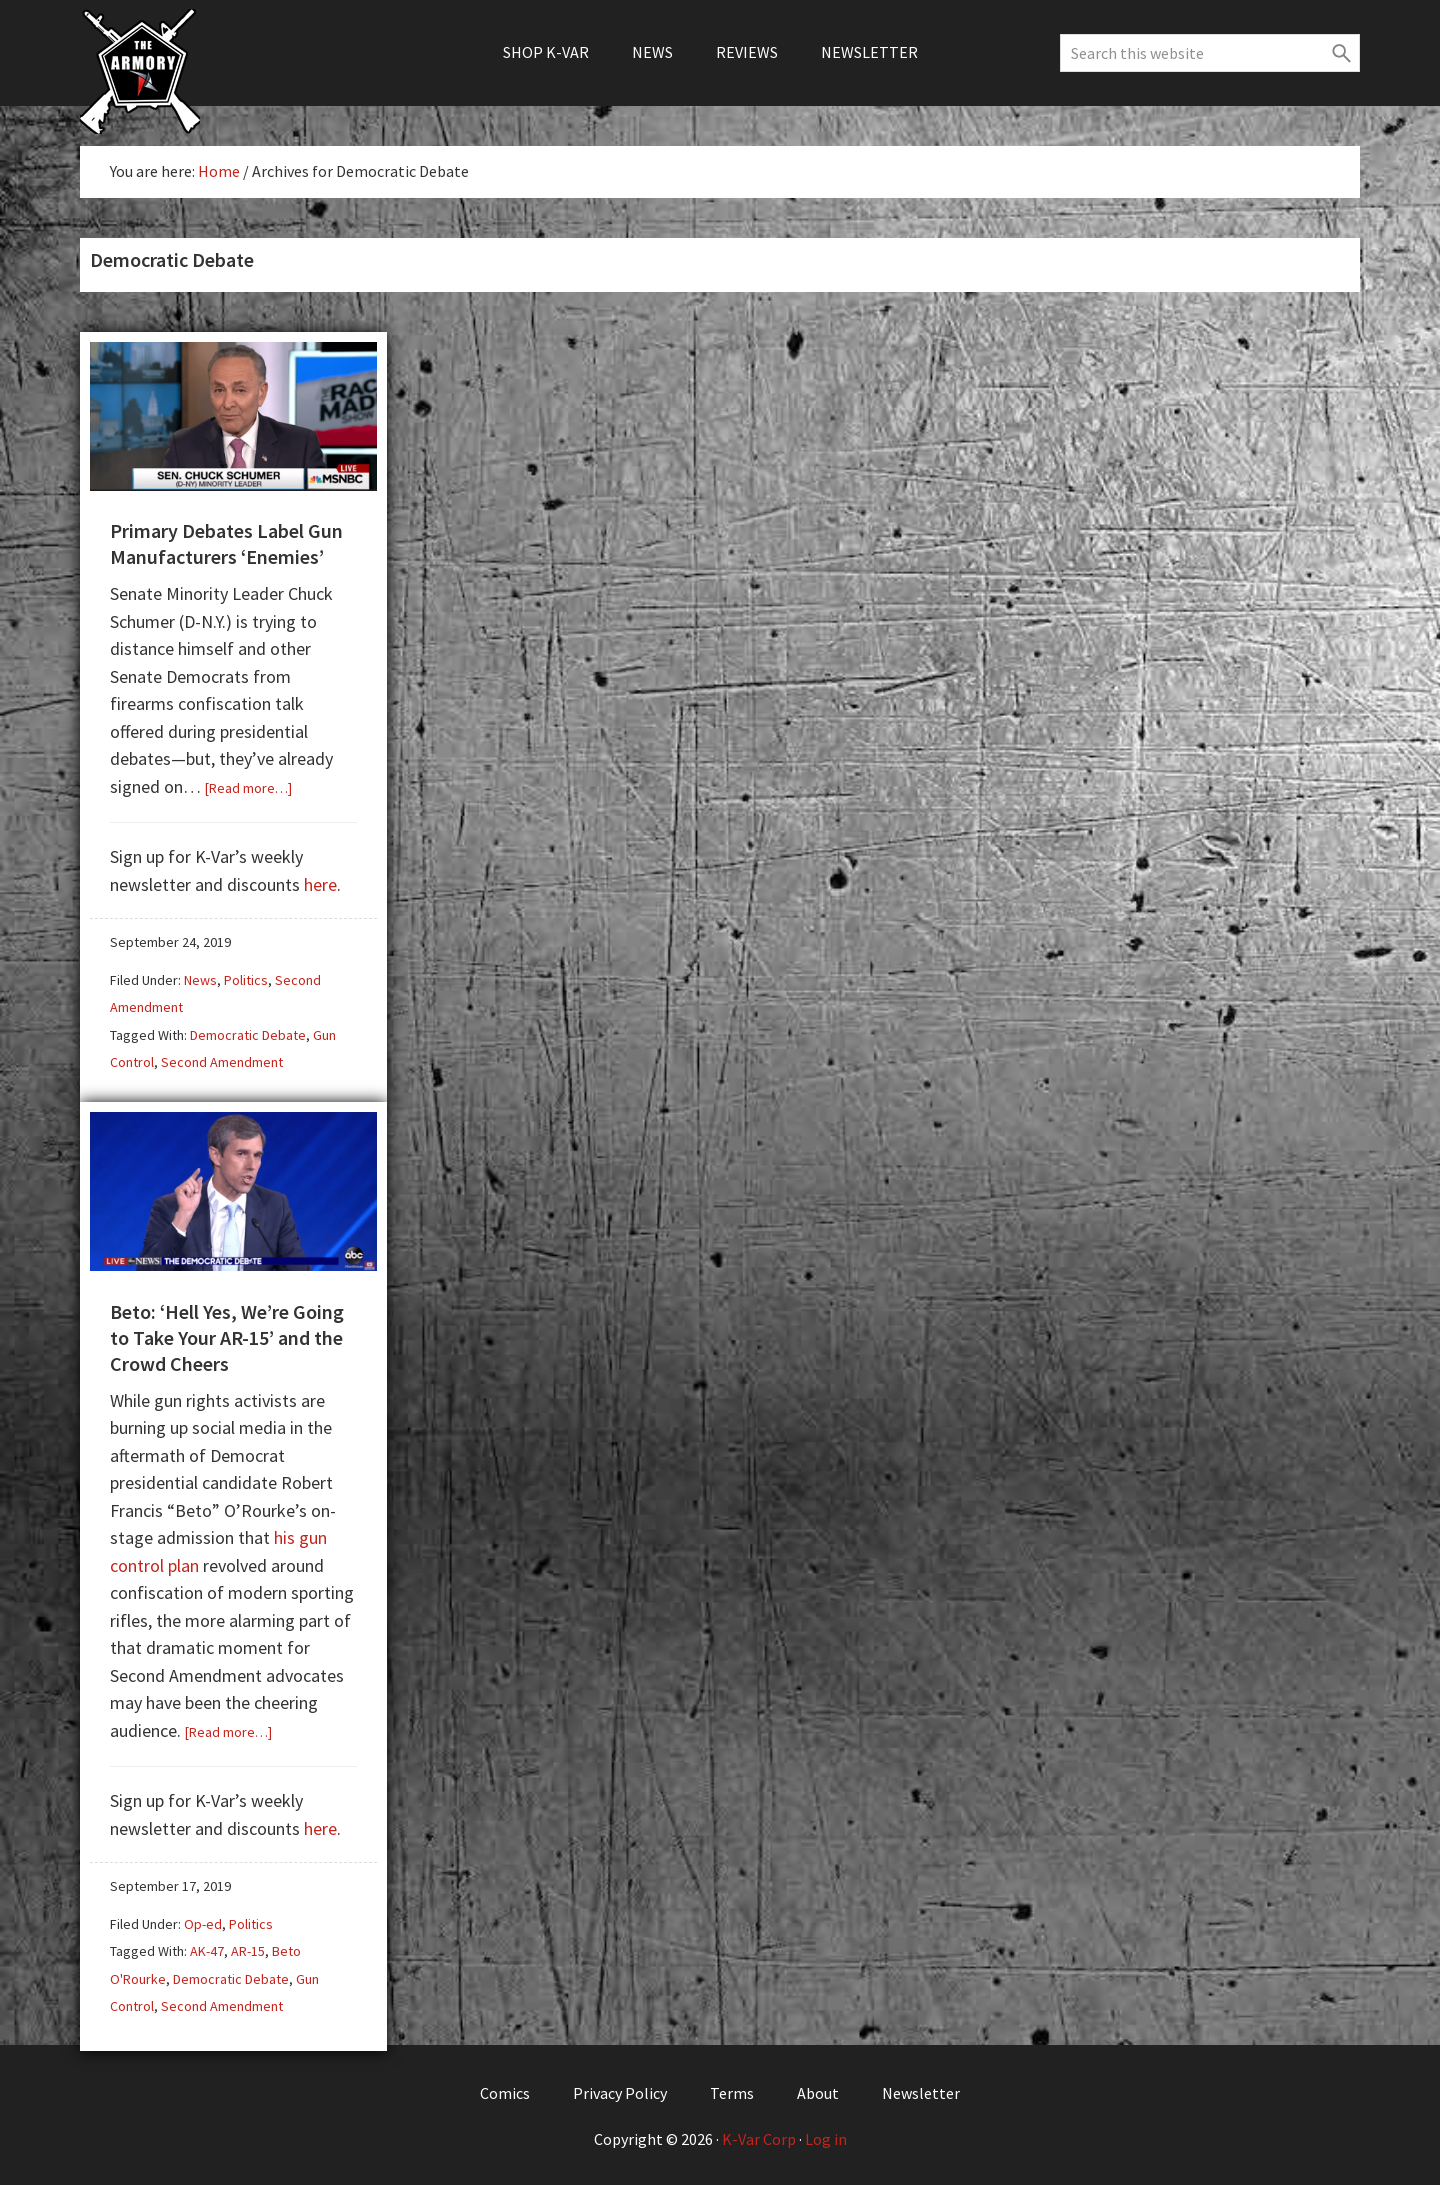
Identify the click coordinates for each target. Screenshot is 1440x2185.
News (200, 979)
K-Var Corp (759, 2137)
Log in (826, 2137)
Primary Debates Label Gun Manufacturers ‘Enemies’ (226, 542)
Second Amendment (222, 1061)
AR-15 (248, 1949)
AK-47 (207, 1949)
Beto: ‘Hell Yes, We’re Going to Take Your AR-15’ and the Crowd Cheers (227, 1335)
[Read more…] (248, 787)
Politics (246, 979)
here (320, 883)
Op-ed (203, 1922)
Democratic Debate (248, 1034)
